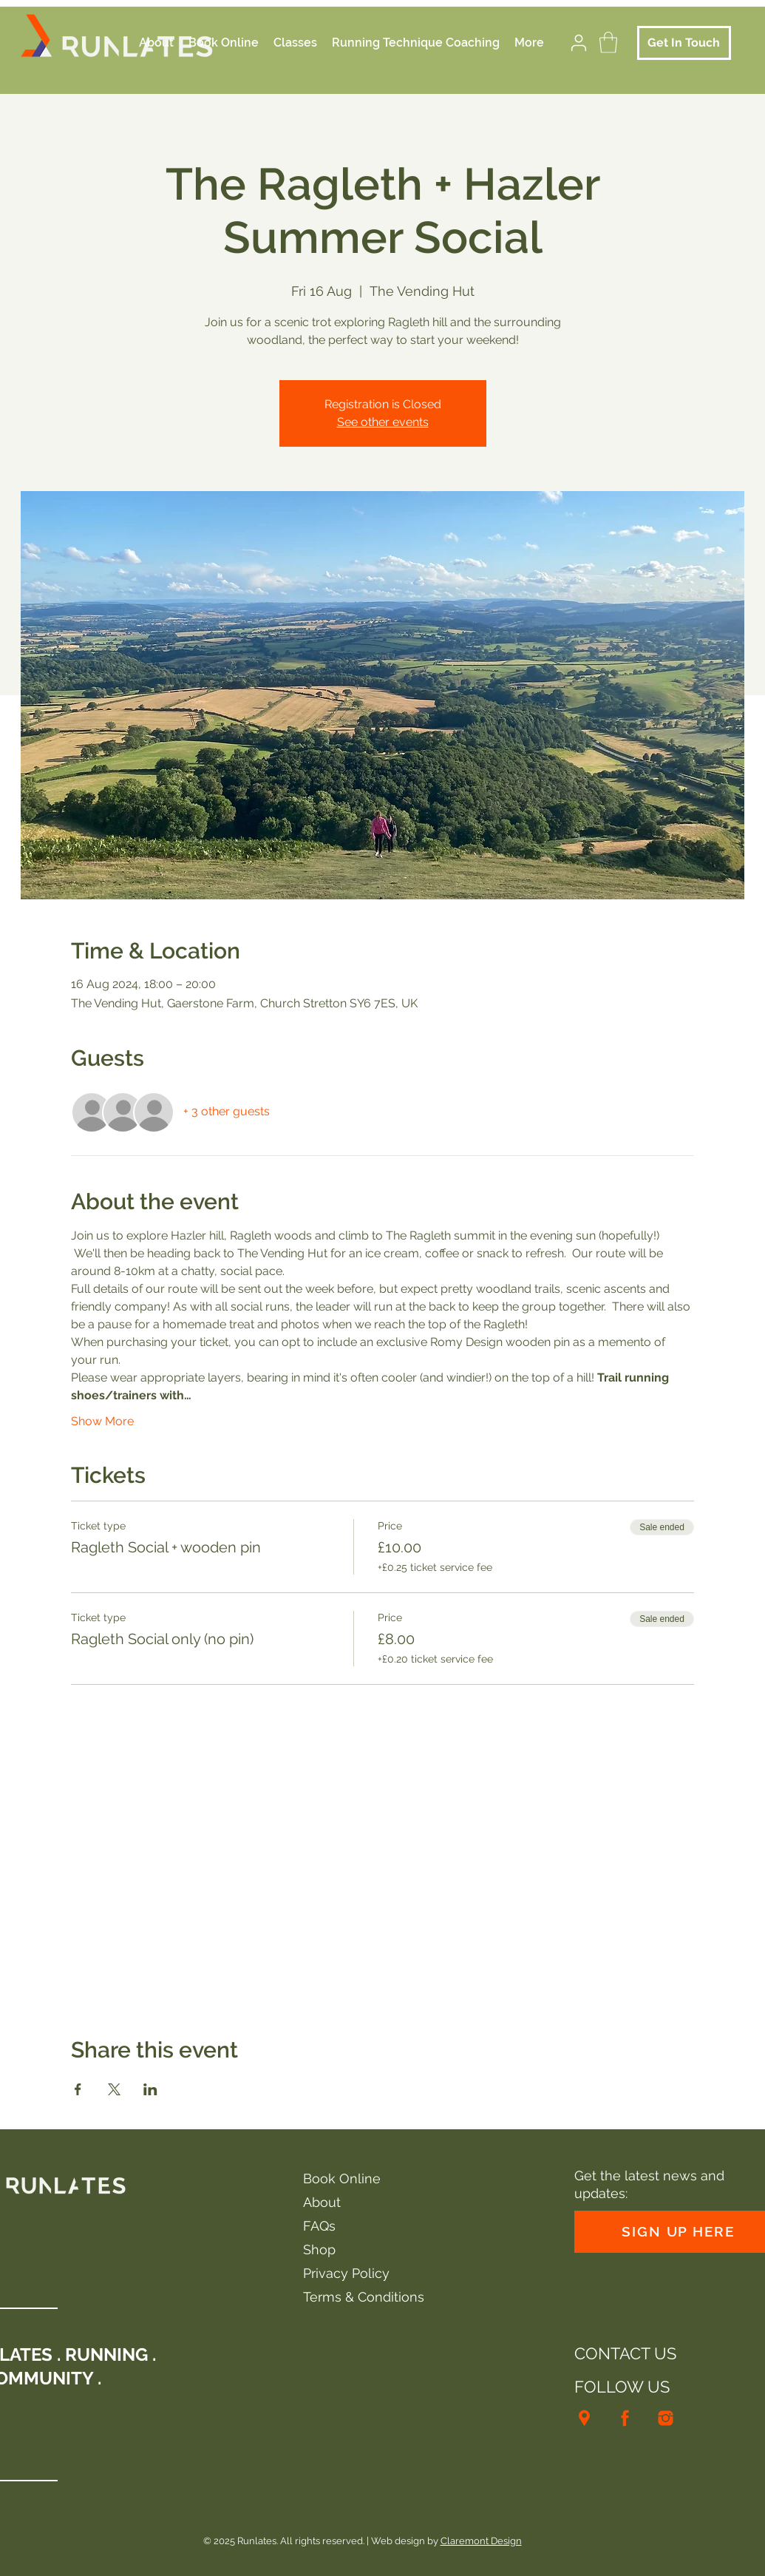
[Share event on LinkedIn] (150, 2089)
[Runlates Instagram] (666, 2418)
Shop (319, 2249)
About (322, 2202)
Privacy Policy (346, 2273)
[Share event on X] (114, 2089)
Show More (102, 1421)
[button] (608, 42)
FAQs (319, 2226)
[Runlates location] (584, 2418)
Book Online (342, 2178)
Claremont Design (481, 2540)
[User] (579, 43)
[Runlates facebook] (625, 2418)
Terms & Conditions (363, 2297)
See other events (383, 422)
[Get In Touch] (684, 43)
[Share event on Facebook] (78, 2089)
